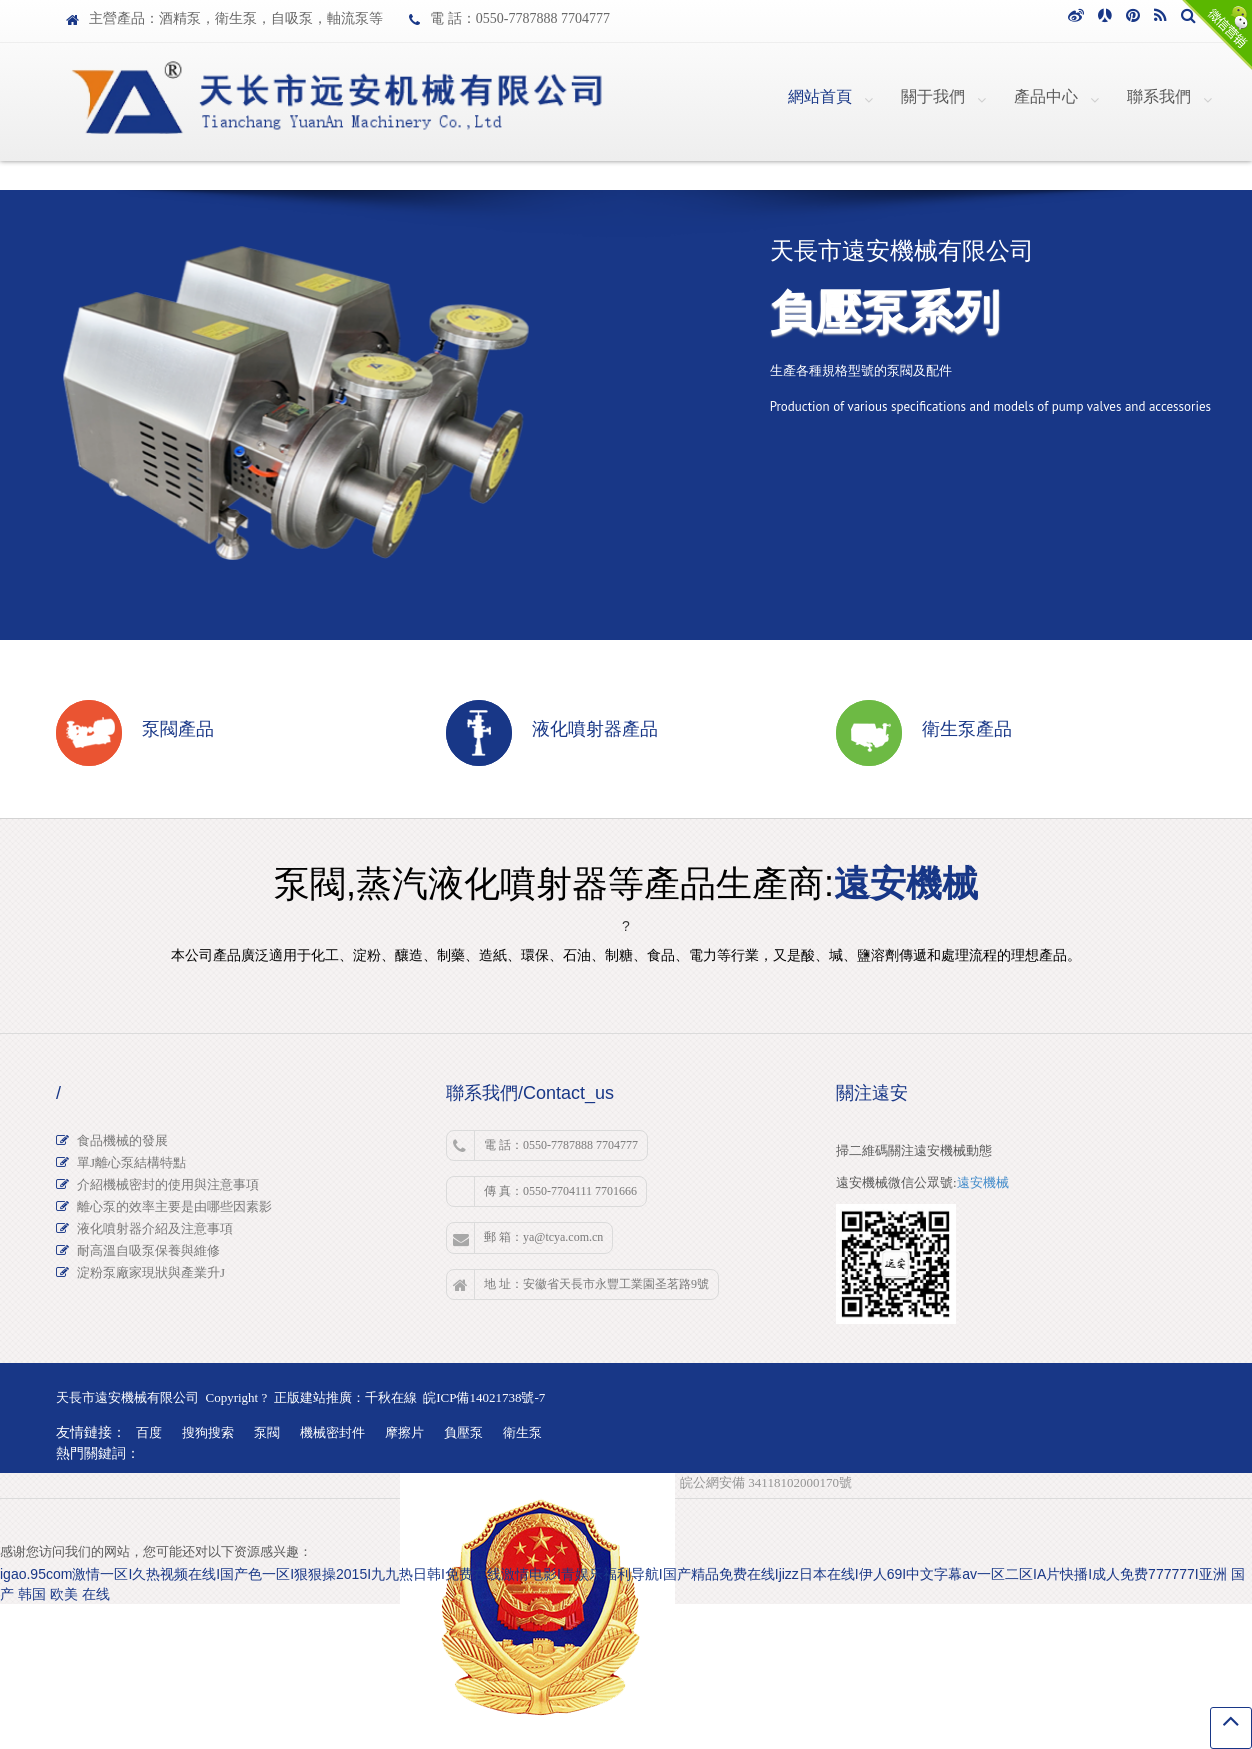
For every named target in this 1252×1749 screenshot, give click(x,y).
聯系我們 (1159, 96)
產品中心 (1046, 96)
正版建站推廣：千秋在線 (345, 1397)
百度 (149, 1432)
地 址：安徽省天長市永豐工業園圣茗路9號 (581, 1285)
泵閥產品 (178, 729)
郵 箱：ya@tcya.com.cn (528, 1238)
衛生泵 (522, 1432)
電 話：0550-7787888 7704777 (545, 1146)
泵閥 (267, 1432)
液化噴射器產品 (595, 729)
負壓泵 (463, 1432)
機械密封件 (332, 1432)
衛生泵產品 (967, 729)
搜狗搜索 (208, 1432)
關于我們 (933, 96)
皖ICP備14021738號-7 (484, 1397)
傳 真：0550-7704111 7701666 (560, 1191)
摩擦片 (404, 1432)
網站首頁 (820, 96)
